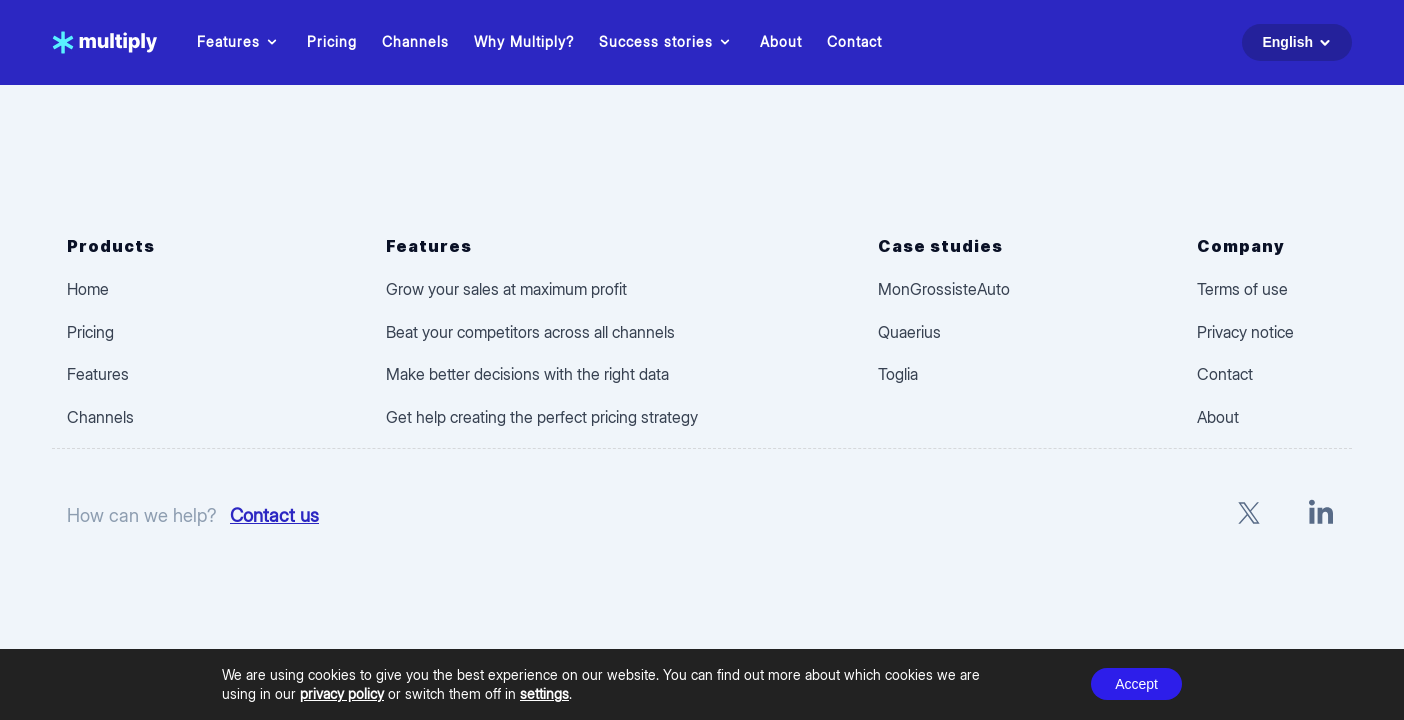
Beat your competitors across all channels (530, 332)
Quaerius (909, 332)
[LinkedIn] (1321, 515)
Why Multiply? (524, 41)
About (781, 41)
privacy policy (342, 693)
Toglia (898, 374)
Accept (1136, 684)
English (1299, 42)
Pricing (332, 41)
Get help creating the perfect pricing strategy (542, 417)
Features (239, 42)
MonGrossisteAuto (944, 289)
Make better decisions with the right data (527, 374)
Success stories (667, 42)
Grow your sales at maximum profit (506, 289)
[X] (1249, 515)
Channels (415, 41)
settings (544, 693)
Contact (854, 41)
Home (88, 289)
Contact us (274, 515)
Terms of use (1242, 289)
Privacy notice (1245, 332)
